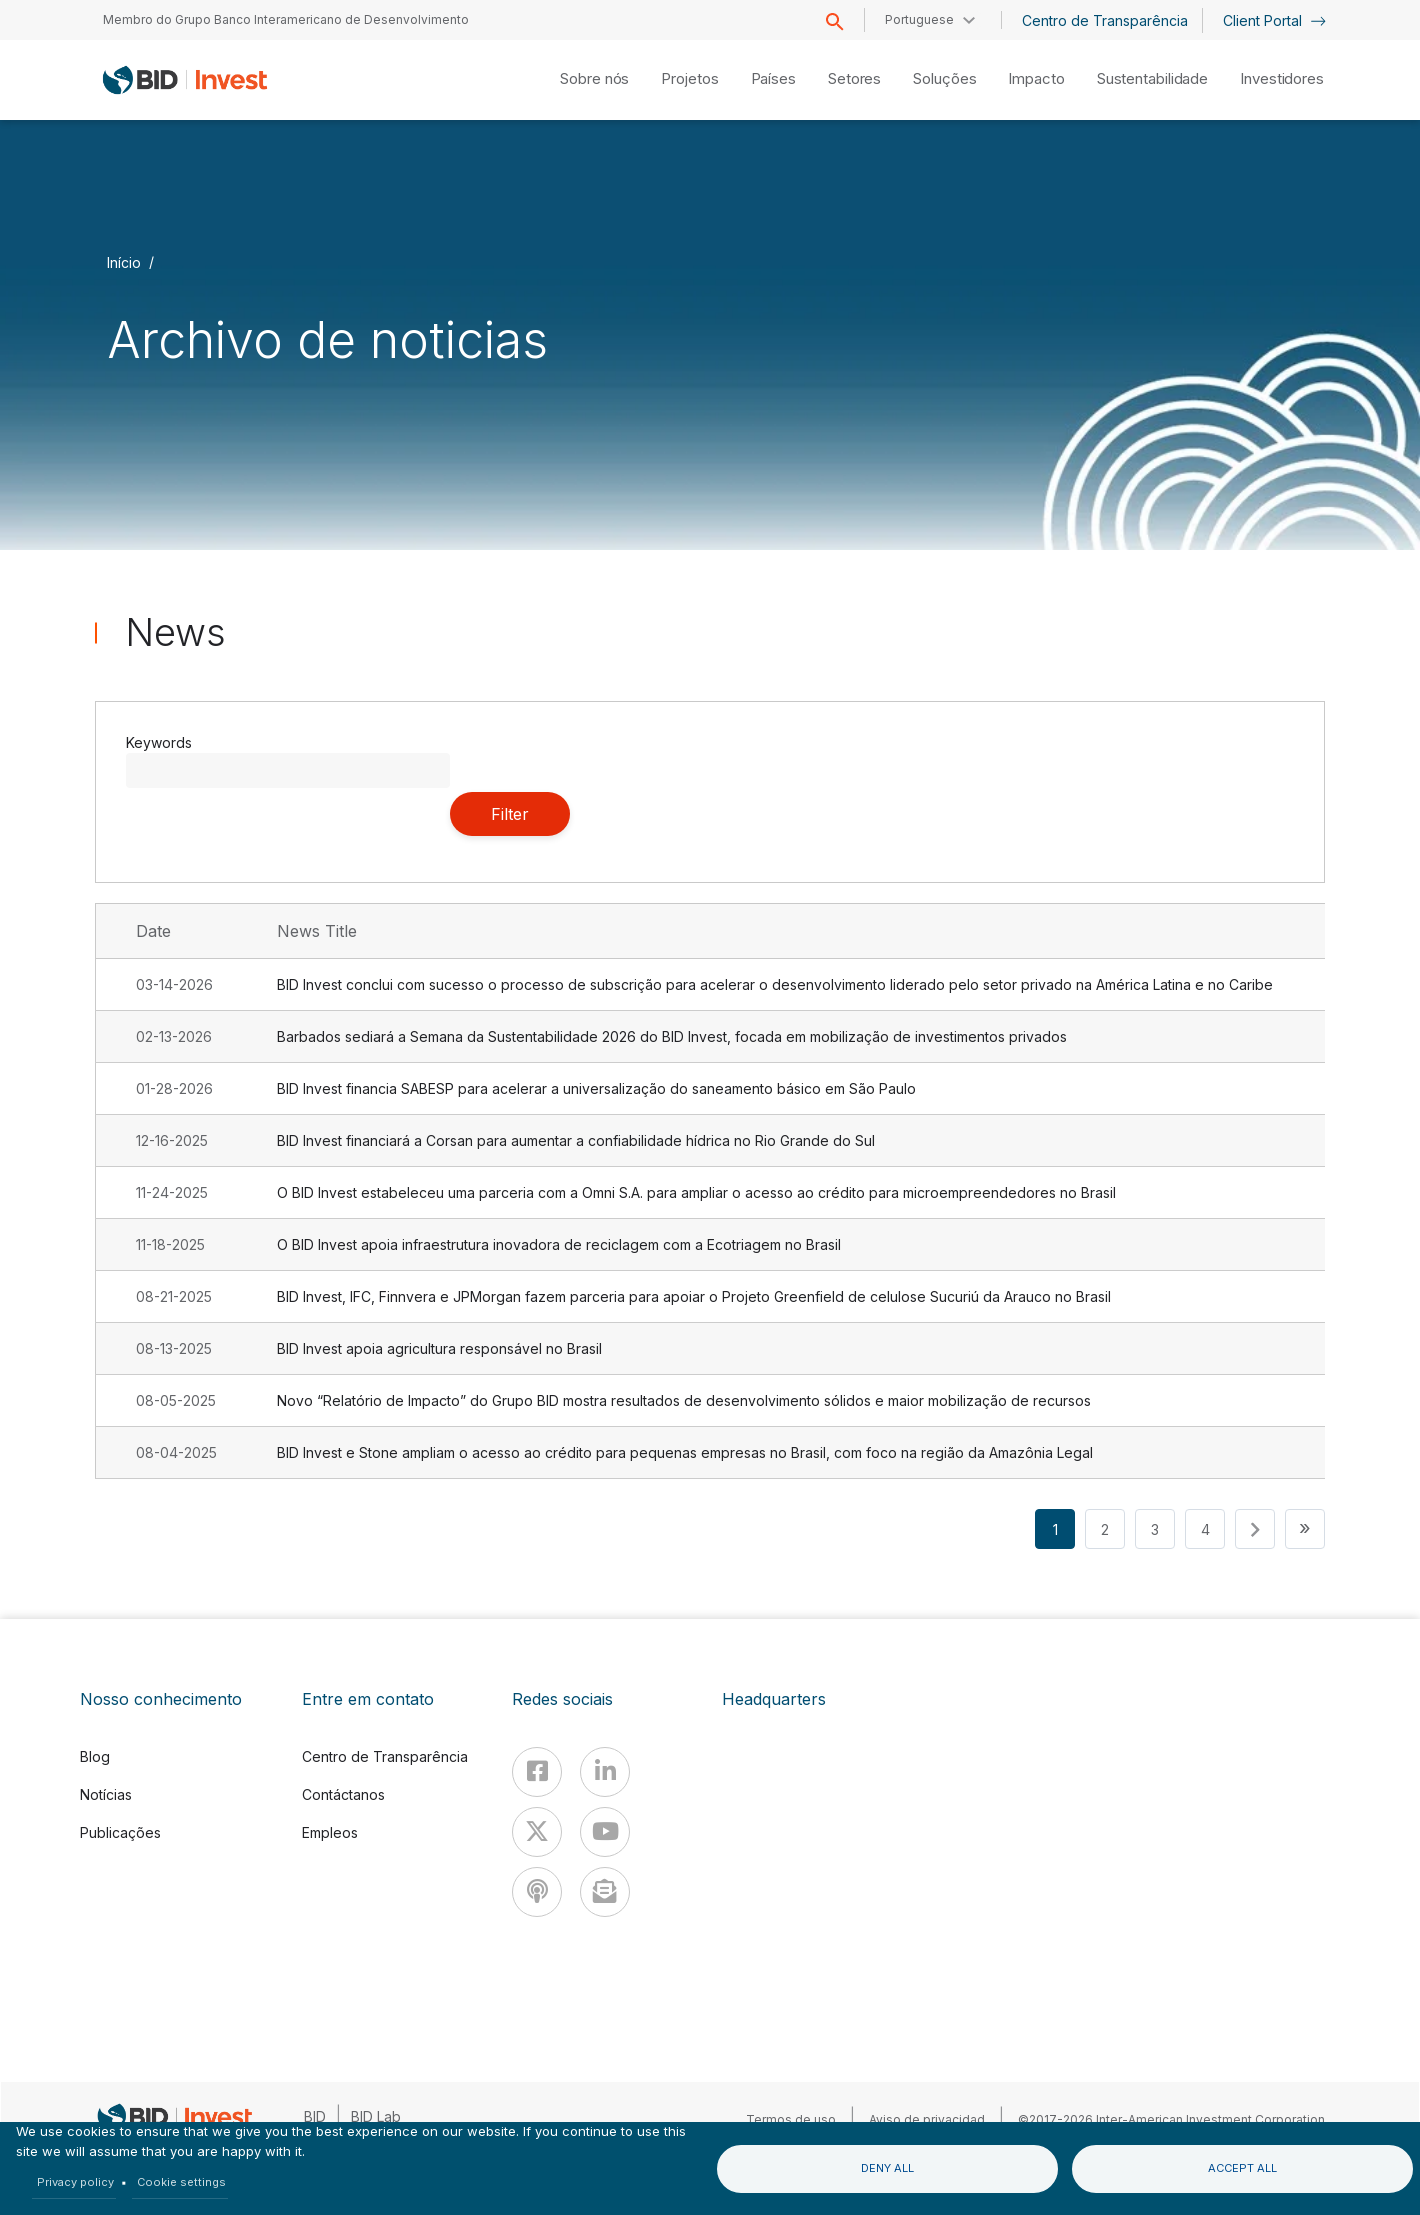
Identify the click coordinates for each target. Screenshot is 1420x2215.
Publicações (120, 1832)
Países (773, 78)
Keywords (159, 742)
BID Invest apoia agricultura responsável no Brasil (439, 1348)
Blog (95, 1756)
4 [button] (1205, 1529)
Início (124, 261)
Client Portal (1274, 20)
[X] (537, 1832)
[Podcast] (537, 1892)
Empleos (330, 1832)
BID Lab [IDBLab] (376, 2116)
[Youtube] (605, 1832)
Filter (510, 814)
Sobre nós (594, 78)
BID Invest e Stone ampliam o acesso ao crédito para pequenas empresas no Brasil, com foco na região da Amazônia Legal (685, 1452)
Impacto (1036, 78)
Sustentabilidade (1152, 78)
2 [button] (1105, 1529)
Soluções (944, 78)
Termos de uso (791, 2119)
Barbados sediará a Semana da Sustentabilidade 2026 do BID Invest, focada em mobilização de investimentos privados (672, 1036)
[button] (1255, 1529)
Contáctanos (343, 1794)
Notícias (106, 1794)
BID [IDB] (315, 2116)
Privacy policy (75, 2182)
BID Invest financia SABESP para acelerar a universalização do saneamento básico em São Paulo (596, 1088)
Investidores (1282, 78)
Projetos (689, 78)
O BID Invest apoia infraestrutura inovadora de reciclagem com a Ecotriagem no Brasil (559, 1244)
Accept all (1242, 2168)
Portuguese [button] (919, 19)
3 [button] (1155, 1529)
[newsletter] (605, 1892)
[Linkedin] (605, 1772)
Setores (854, 78)
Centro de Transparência (1105, 20)
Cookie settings (181, 2182)
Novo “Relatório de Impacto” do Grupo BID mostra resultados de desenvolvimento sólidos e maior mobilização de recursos (684, 1400)
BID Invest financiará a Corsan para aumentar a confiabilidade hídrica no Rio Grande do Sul (576, 1140)
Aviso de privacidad (927, 2119)
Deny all (887, 2168)
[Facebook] (537, 1772)
